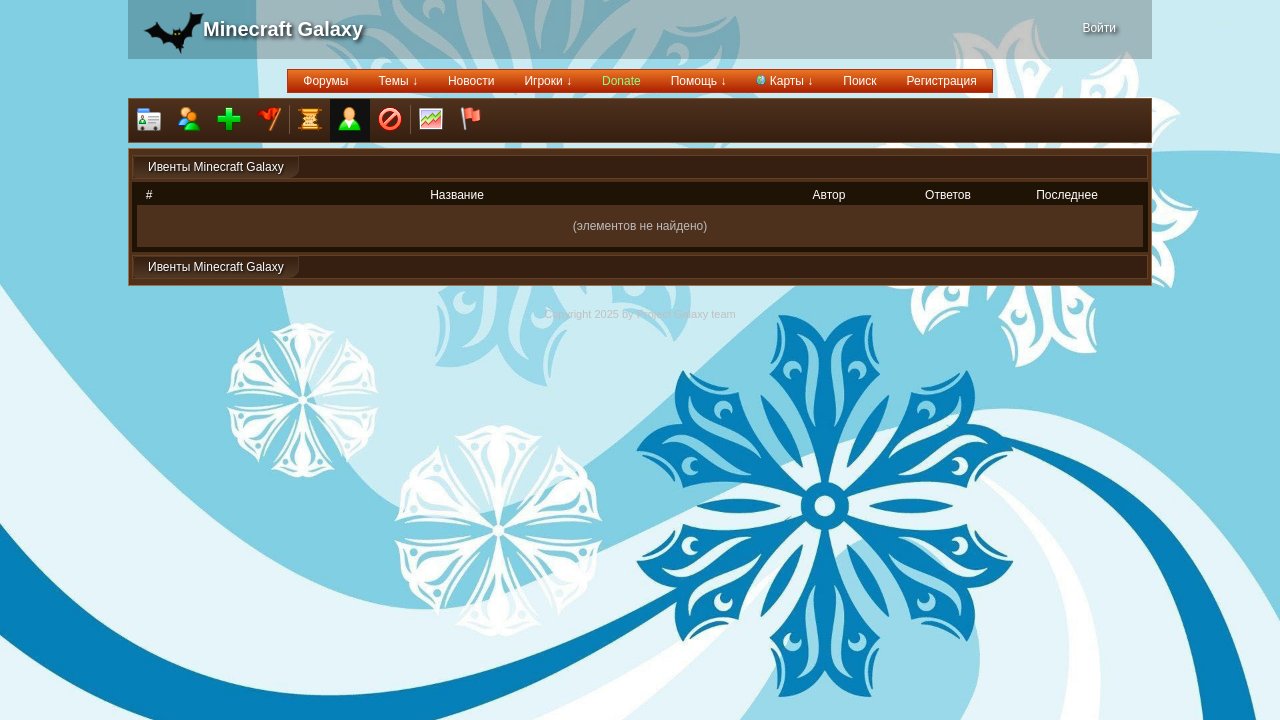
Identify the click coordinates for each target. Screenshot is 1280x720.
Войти (1099, 28)
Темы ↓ (398, 81)
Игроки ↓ (548, 81)
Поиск (859, 81)
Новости (471, 81)
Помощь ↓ (699, 81)
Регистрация (942, 81)
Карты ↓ (784, 81)
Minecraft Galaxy (283, 29)
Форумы (325, 81)
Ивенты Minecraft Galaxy (216, 167)
